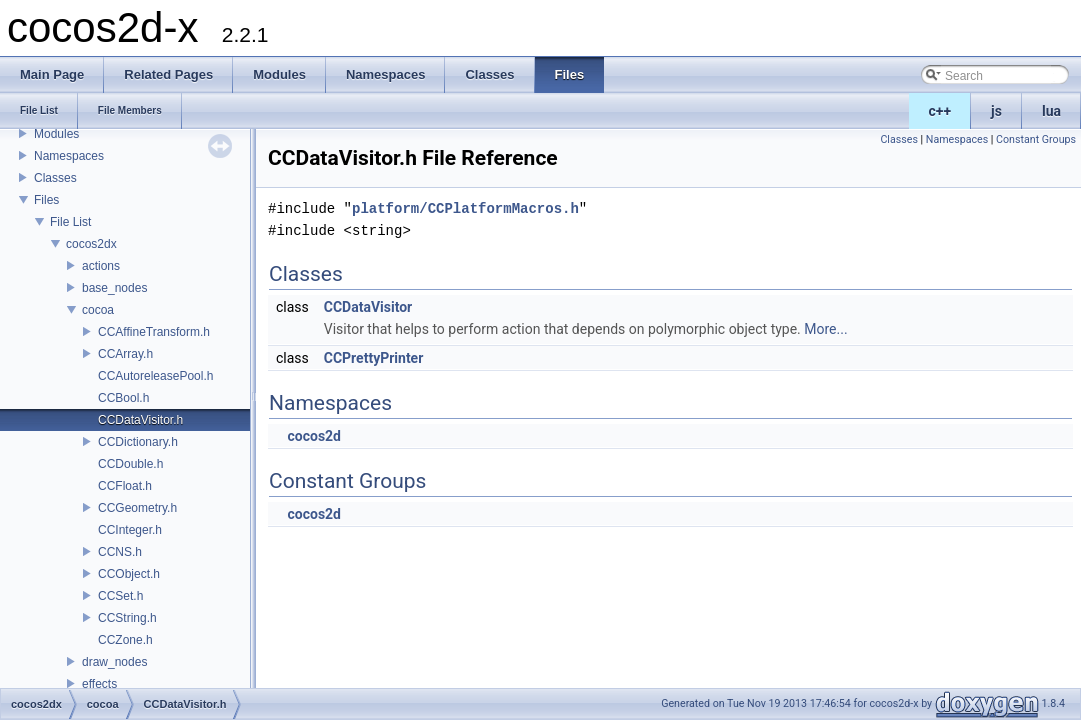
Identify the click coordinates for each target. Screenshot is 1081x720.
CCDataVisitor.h (140, 420)
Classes (55, 178)
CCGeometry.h (137, 508)
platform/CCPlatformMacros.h (465, 208)
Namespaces (69, 156)
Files (46, 200)
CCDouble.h (130, 464)
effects (99, 684)
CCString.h (127, 618)
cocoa (98, 310)
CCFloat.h (125, 486)
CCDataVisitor (368, 307)
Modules (56, 134)
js (996, 111)
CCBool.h (123, 398)
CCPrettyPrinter (374, 358)
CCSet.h (120, 596)
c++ (940, 111)
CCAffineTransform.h (154, 332)
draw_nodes (114, 662)
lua (1051, 111)
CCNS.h (120, 552)
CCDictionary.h (138, 442)
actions (101, 266)
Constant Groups (1036, 139)
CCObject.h (129, 574)
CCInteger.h (130, 530)
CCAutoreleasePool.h (155, 376)
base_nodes (114, 288)
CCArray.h (125, 354)
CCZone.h (125, 640)
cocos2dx (91, 244)
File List (70, 222)
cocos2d (314, 436)
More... (825, 329)
